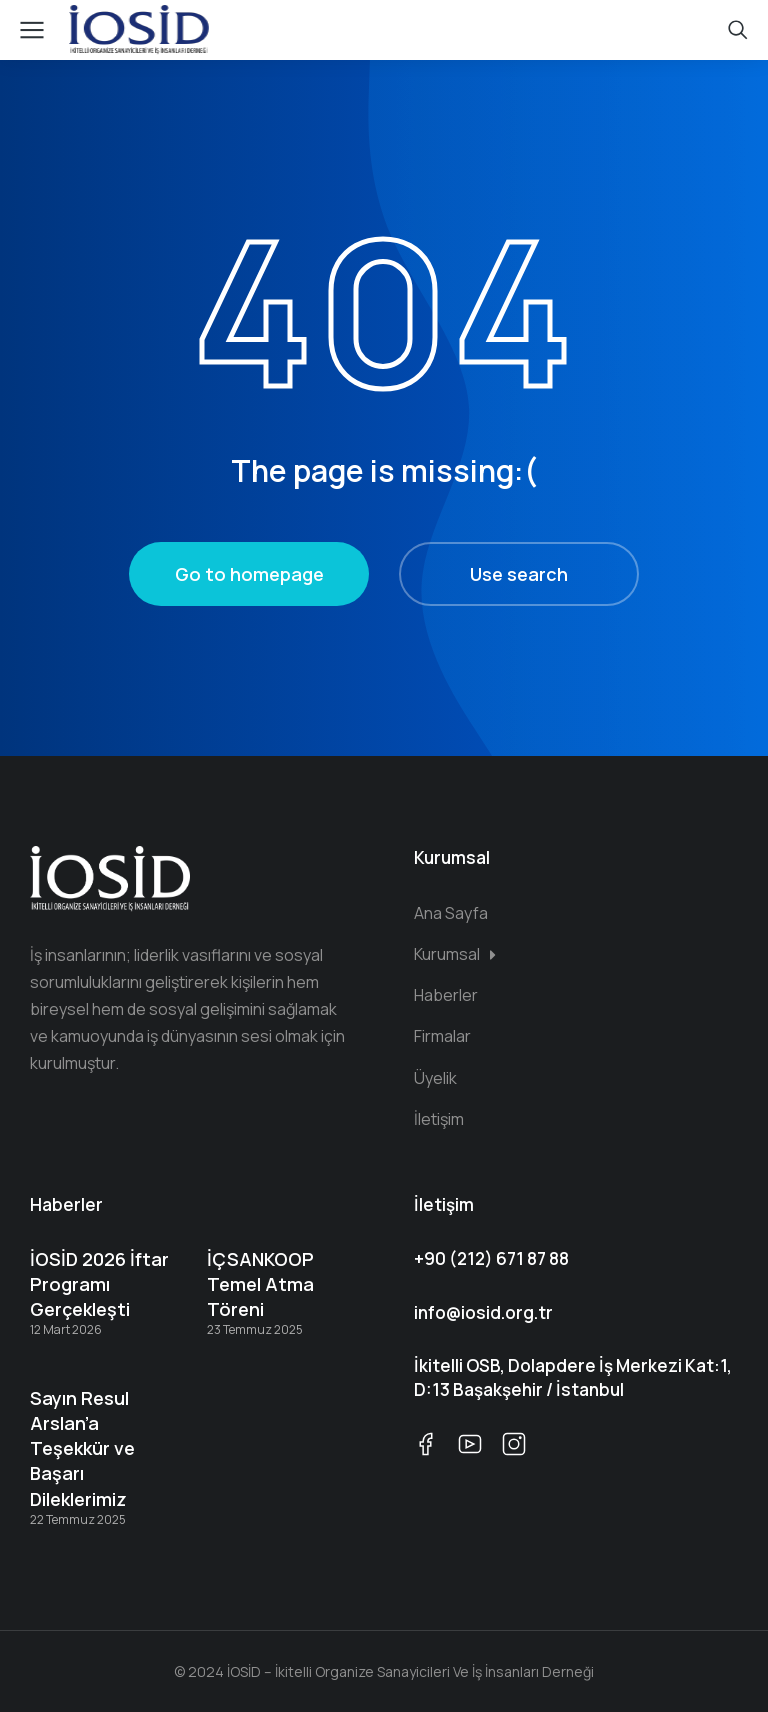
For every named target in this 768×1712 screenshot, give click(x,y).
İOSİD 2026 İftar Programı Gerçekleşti (99, 1284)
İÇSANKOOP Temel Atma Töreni (260, 1284)
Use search (519, 574)
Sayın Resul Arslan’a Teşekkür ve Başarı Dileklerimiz (82, 1448)
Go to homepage (249, 574)
